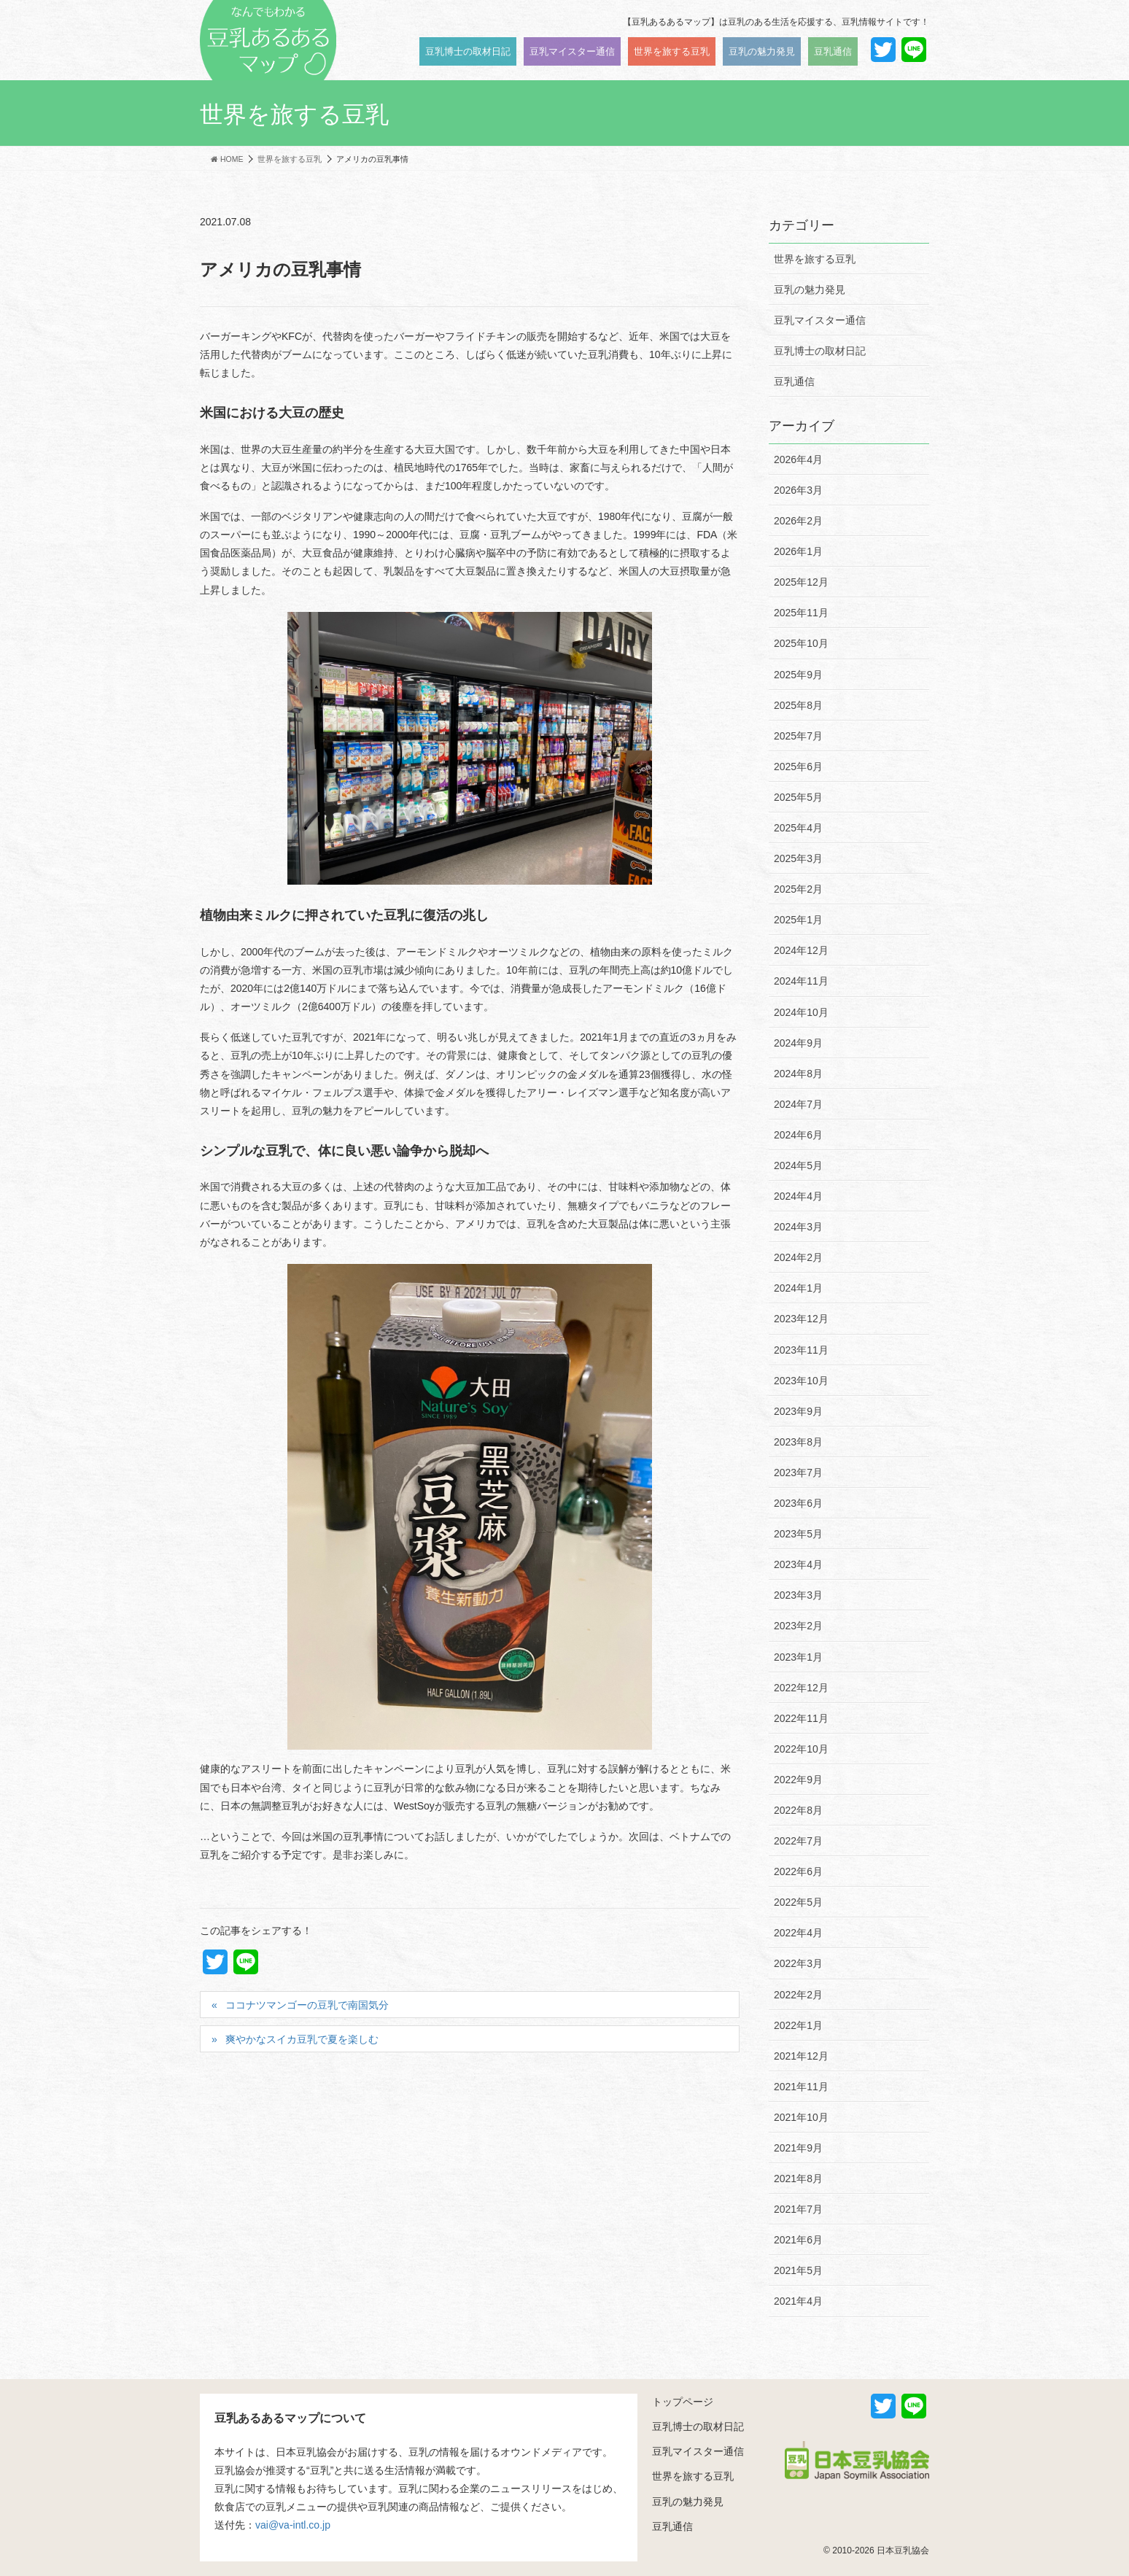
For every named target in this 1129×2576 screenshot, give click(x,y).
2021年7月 (798, 2209)
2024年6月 (798, 1135)
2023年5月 (798, 1534)
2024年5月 (798, 1165)
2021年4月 (798, 2301)
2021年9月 (798, 2148)
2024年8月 (798, 1073)
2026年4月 (798, 459)
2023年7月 (798, 1472)
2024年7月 (798, 1104)
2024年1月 (798, 1288)
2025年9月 (798, 674)
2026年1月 (798, 551)
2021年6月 (798, 2240)
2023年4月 (798, 1564)
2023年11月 (801, 1350)
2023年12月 (801, 1318)
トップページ (682, 2402)
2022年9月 (798, 1779)
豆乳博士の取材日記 (820, 351)
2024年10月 (801, 1012)
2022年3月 (798, 1963)
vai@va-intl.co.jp (292, 2525)
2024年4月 (798, 1196)
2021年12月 (801, 2056)
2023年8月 (798, 1442)
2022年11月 (801, 1718)
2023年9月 (798, 1411)
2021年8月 (798, 2178)
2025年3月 (798, 858)
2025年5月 (798, 797)
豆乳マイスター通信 (820, 320)
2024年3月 (798, 1227)
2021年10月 (801, 2117)
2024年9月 (798, 1043)
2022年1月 (798, 2025)
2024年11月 (801, 981)
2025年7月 (798, 736)
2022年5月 (798, 1902)
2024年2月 (798, 1257)
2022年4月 (798, 1933)
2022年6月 (798, 1871)
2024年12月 (801, 950)
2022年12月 (801, 1688)
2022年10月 (801, 1749)
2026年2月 (798, 521)
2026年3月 (798, 490)
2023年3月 (798, 1595)
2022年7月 (798, 1841)
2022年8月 (798, 1810)
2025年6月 (798, 766)
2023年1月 (798, 1657)
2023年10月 (801, 1380)
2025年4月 (798, 828)
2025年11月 (801, 612)
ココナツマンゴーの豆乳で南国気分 (307, 2005)
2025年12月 (801, 582)
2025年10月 (801, 643)
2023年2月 (798, 1626)
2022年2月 (798, 1995)
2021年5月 (798, 2270)
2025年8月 (798, 705)
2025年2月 (798, 889)
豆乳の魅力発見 (809, 289)
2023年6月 (798, 1503)
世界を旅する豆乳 (815, 259)
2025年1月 (798, 920)
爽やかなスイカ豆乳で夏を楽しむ (302, 2039)
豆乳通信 (794, 381)
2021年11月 (801, 2086)
